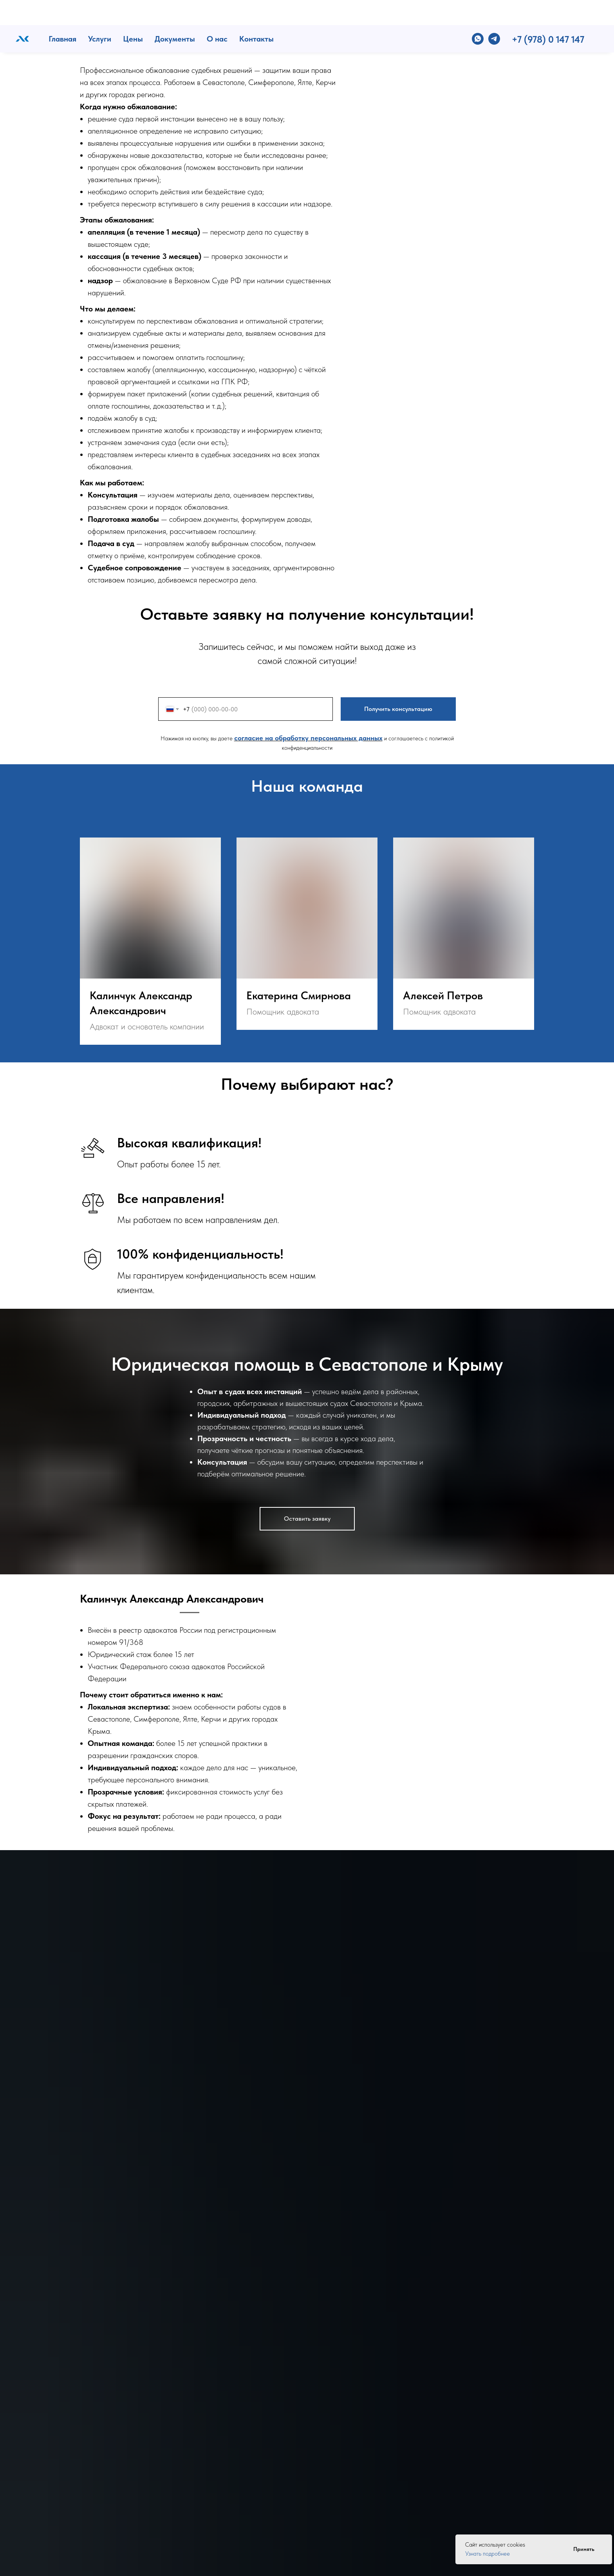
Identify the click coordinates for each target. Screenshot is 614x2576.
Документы (175, 13)
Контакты (256, 13)
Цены (133, 13)
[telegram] (494, 14)
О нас (217, 13)
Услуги (99, 13)
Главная (62, 13)
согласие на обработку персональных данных (308, 738)
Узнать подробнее (487, 2553)
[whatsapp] (478, 14)
